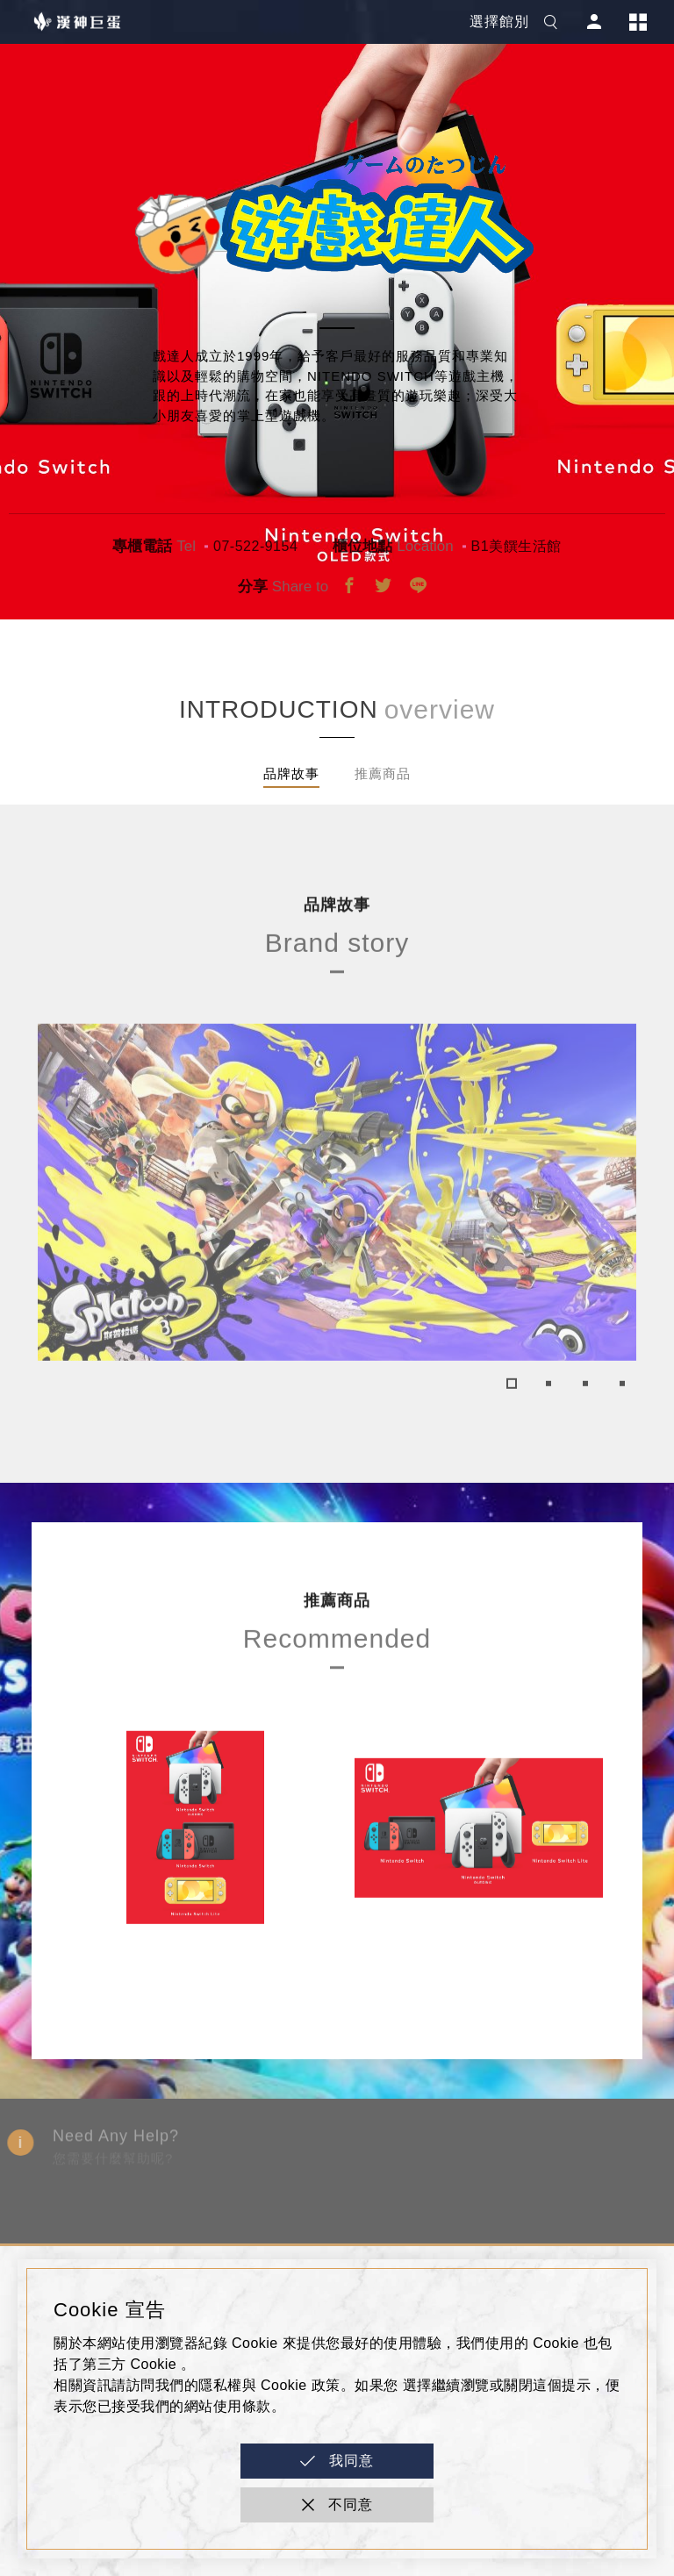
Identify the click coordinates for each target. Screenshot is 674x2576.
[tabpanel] (336, 1252)
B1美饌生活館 (516, 546)
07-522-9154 (255, 546)
